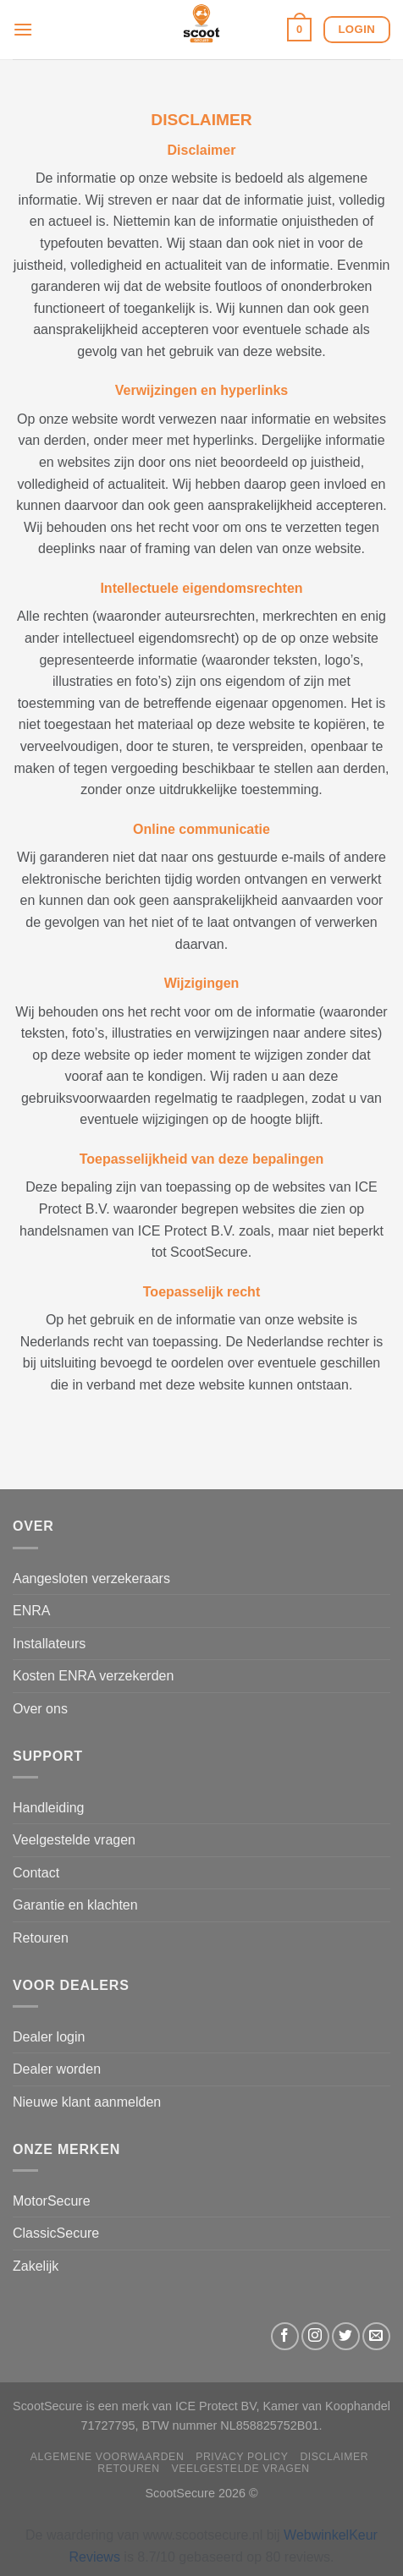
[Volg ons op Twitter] (346, 2336)
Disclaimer (334, 2457)
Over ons (40, 1709)
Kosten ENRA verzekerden (93, 1676)
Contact (36, 1873)
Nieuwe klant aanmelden (87, 2102)
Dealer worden (57, 2069)
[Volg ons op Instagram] (315, 2336)
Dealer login (49, 2037)
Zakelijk (35, 2266)
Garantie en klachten (75, 1905)
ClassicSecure (56, 2233)
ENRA (31, 1610)
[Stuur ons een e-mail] (376, 2336)
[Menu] (23, 29)
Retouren (41, 1938)
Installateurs (49, 1643)
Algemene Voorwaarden (107, 2457)
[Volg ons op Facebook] (285, 2336)
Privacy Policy (242, 2457)
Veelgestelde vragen (74, 1840)
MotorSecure (52, 2201)
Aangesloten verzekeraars (91, 1578)
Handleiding (49, 1807)
